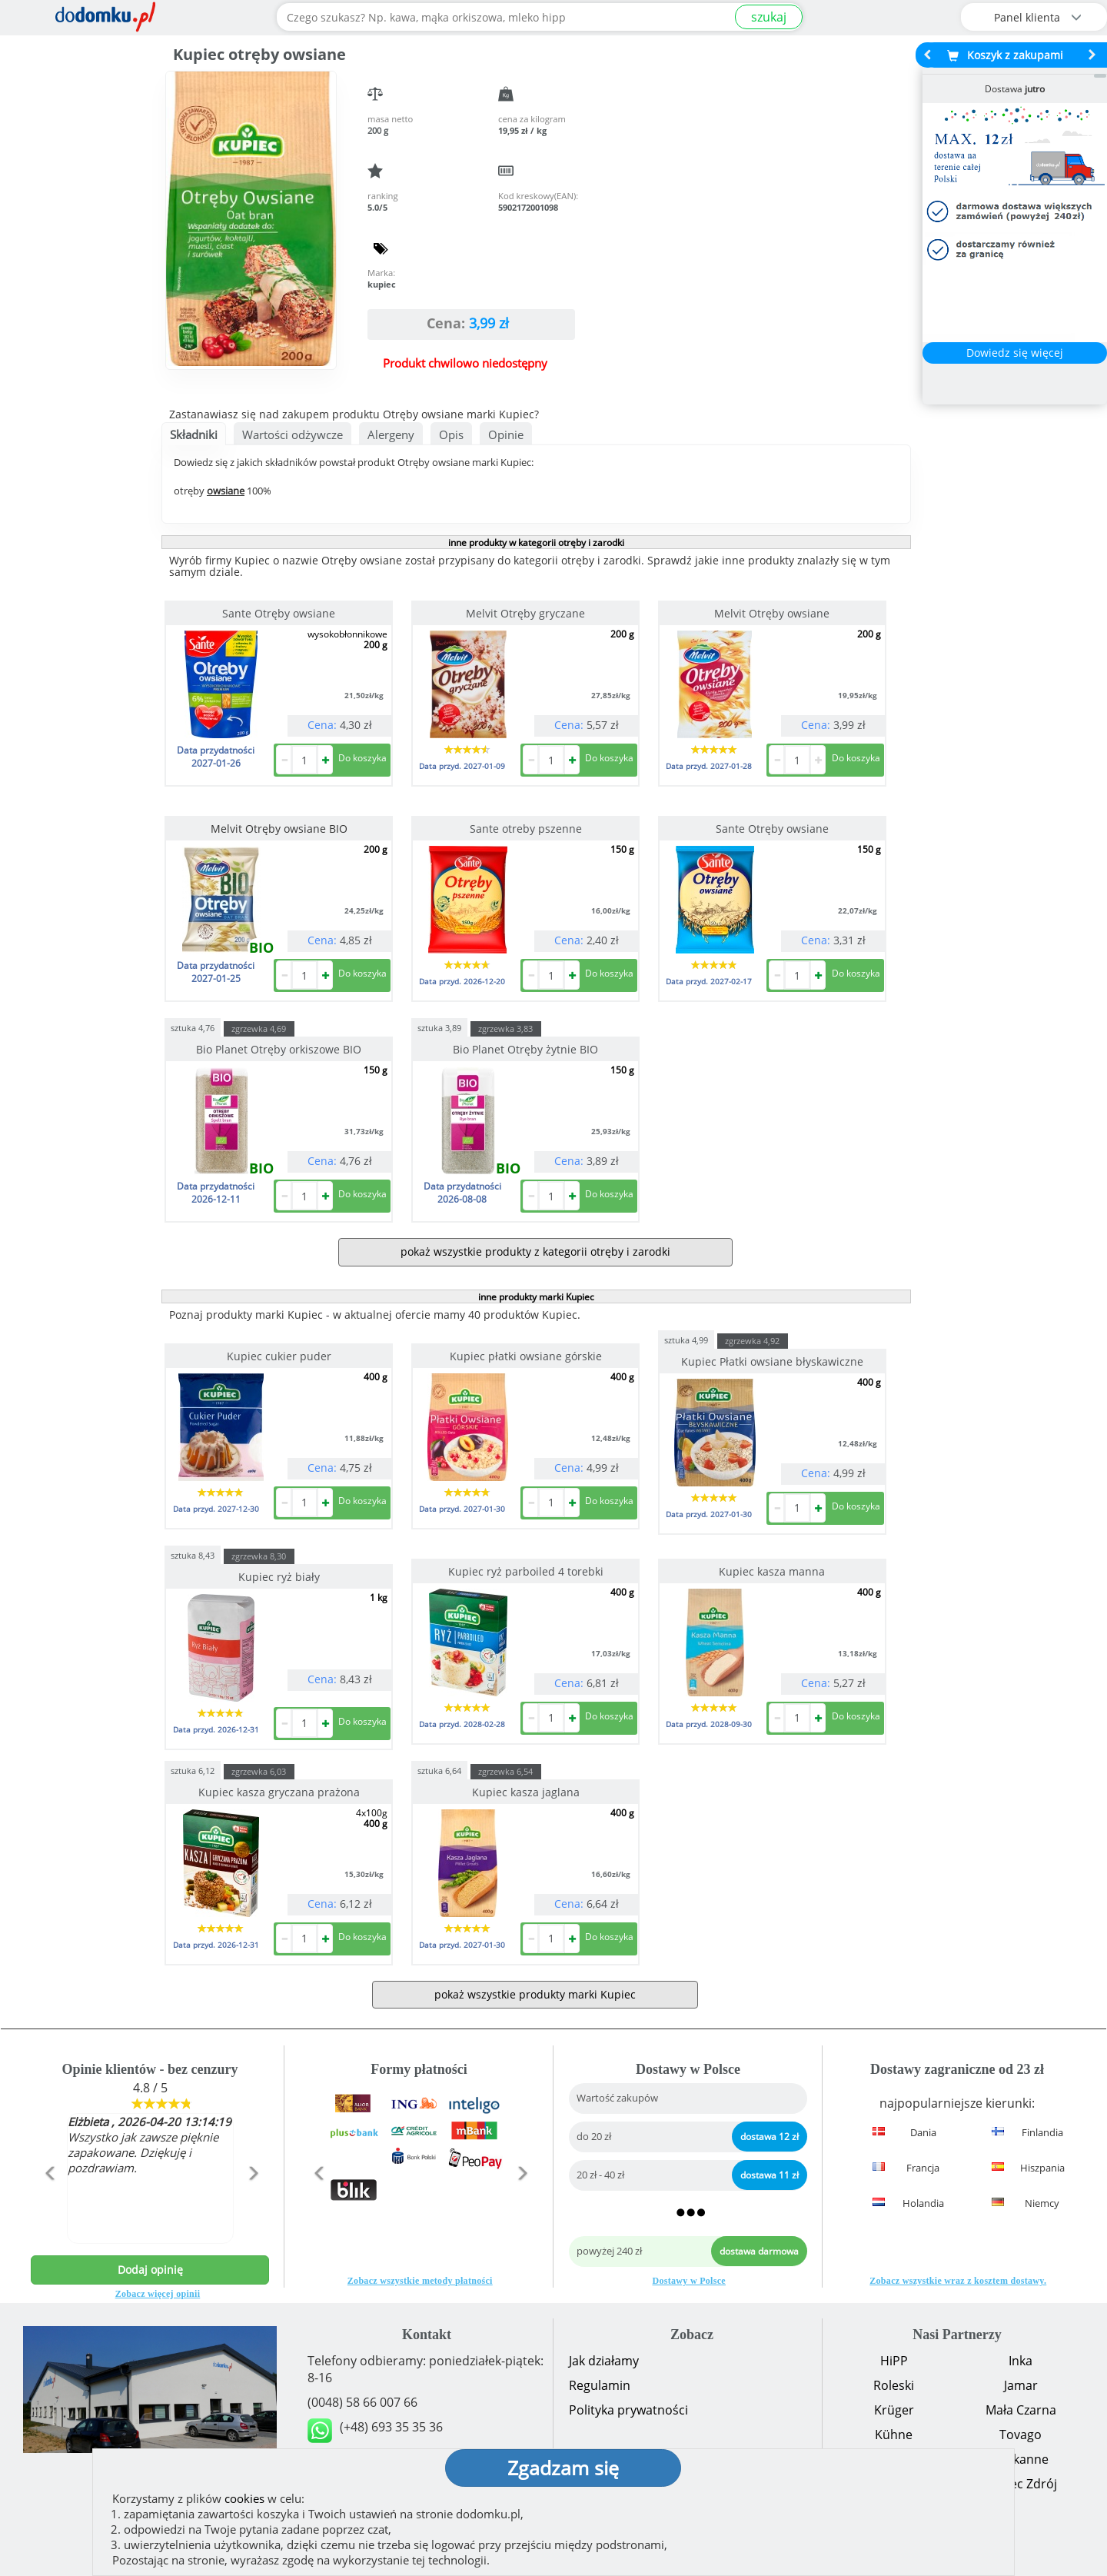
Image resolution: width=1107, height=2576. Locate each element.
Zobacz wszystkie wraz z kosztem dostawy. (957, 2280)
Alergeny (390, 434)
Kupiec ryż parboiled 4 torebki (525, 1571)
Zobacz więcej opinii (158, 2293)
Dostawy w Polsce (689, 2280)
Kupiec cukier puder (279, 1356)
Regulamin (599, 2385)
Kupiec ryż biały (279, 1576)
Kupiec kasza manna (772, 1571)
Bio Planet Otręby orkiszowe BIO (278, 1049)
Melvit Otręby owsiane (771, 613)
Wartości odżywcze (292, 434)
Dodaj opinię (150, 2269)
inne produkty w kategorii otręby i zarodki (536, 542)
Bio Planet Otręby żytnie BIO (525, 1049)
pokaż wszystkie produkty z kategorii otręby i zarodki (535, 1251)
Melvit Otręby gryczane (525, 613)
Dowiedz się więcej (1014, 352)
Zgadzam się (563, 2468)
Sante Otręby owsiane (278, 613)
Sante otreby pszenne (526, 828)
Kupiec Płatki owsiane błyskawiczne (772, 1361)
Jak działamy (604, 2360)
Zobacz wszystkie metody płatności (420, 2280)
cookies (244, 2498)
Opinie (506, 434)
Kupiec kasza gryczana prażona (279, 1792)
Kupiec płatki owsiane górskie (526, 1356)
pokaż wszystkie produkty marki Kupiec (535, 1994)
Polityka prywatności (628, 2409)
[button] (49, 2206)
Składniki (194, 434)
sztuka (192, 1027)
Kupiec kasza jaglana (526, 1792)
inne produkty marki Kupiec (536, 1296)
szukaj (768, 16)
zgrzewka (258, 1028)
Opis (451, 434)
